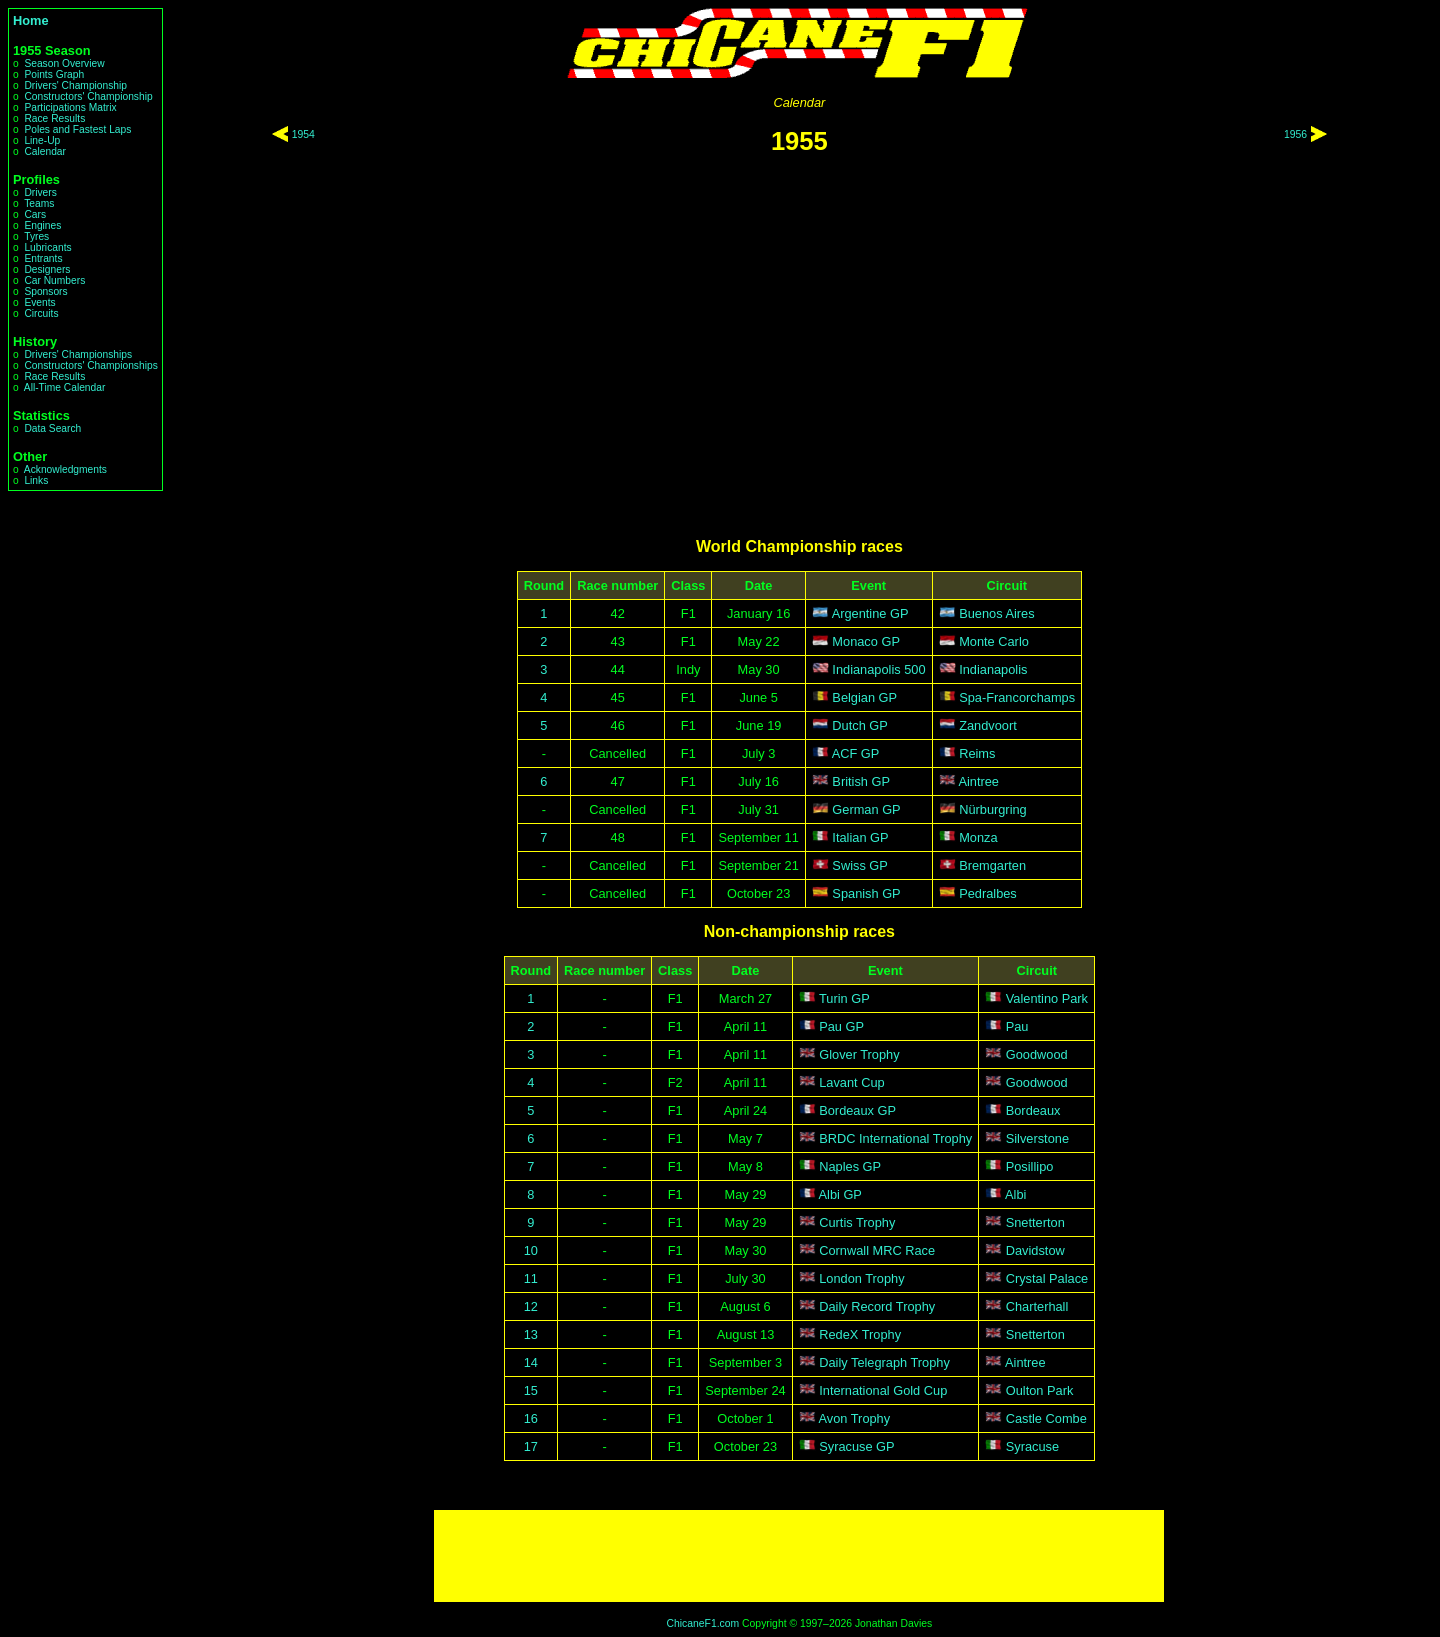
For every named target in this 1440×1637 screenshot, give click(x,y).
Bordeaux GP (857, 1110)
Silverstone (1037, 1138)
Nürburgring (993, 809)
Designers (47, 269)
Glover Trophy (859, 1054)
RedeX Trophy (860, 1334)
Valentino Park (1047, 998)
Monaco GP (866, 641)
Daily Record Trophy (877, 1306)
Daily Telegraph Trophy (884, 1362)
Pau (1017, 1026)
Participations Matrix (70, 107)
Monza (978, 837)
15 (531, 1390)
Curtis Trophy (857, 1222)
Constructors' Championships (90, 365)
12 (531, 1306)
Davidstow (1035, 1250)
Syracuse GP (856, 1446)
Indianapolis (993, 669)
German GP (866, 809)
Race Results (54, 118)
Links (36, 480)
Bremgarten (992, 865)
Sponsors (45, 291)
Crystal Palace (1047, 1278)
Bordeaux (1033, 1110)
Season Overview (64, 63)
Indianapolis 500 (878, 669)
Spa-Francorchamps (1017, 697)
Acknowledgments (65, 469)
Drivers (40, 192)
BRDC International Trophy (895, 1138)
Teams (39, 203)
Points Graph (54, 74)
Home (31, 20)
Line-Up (42, 140)
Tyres (36, 236)
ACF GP (856, 753)
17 (531, 1446)
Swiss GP (859, 865)
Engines (42, 225)
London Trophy (861, 1278)
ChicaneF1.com (702, 1623)
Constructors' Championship (88, 96)
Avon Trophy (855, 1418)
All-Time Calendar (65, 387)
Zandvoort (988, 725)
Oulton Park (1040, 1390)
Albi (1015, 1194)
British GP (861, 781)
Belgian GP (864, 697)
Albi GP (840, 1194)
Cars (35, 214)
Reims (977, 753)
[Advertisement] (799, 1556)
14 (531, 1362)
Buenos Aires (996, 613)
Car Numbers (54, 280)
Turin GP (844, 998)
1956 (1295, 134)
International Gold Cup (883, 1390)
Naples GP (850, 1166)
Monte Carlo (994, 641)
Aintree (978, 781)
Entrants (43, 258)
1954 (303, 134)
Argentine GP (870, 613)
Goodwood (1037, 1054)
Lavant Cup (851, 1082)
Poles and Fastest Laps (77, 129)
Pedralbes (988, 893)
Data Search (52, 428)
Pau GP (841, 1026)
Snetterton (1035, 1222)
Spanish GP (866, 893)
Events (39, 302)
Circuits (41, 313)
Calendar (45, 151)
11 (531, 1278)
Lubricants (47, 247)
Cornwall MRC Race (877, 1250)
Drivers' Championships (78, 354)
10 (531, 1250)
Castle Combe (1046, 1418)
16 (531, 1418)
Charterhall (1037, 1306)
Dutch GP (859, 725)
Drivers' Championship (75, 85)
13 (531, 1334)
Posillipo (1030, 1166)
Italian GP (860, 837)
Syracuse (1032, 1446)
